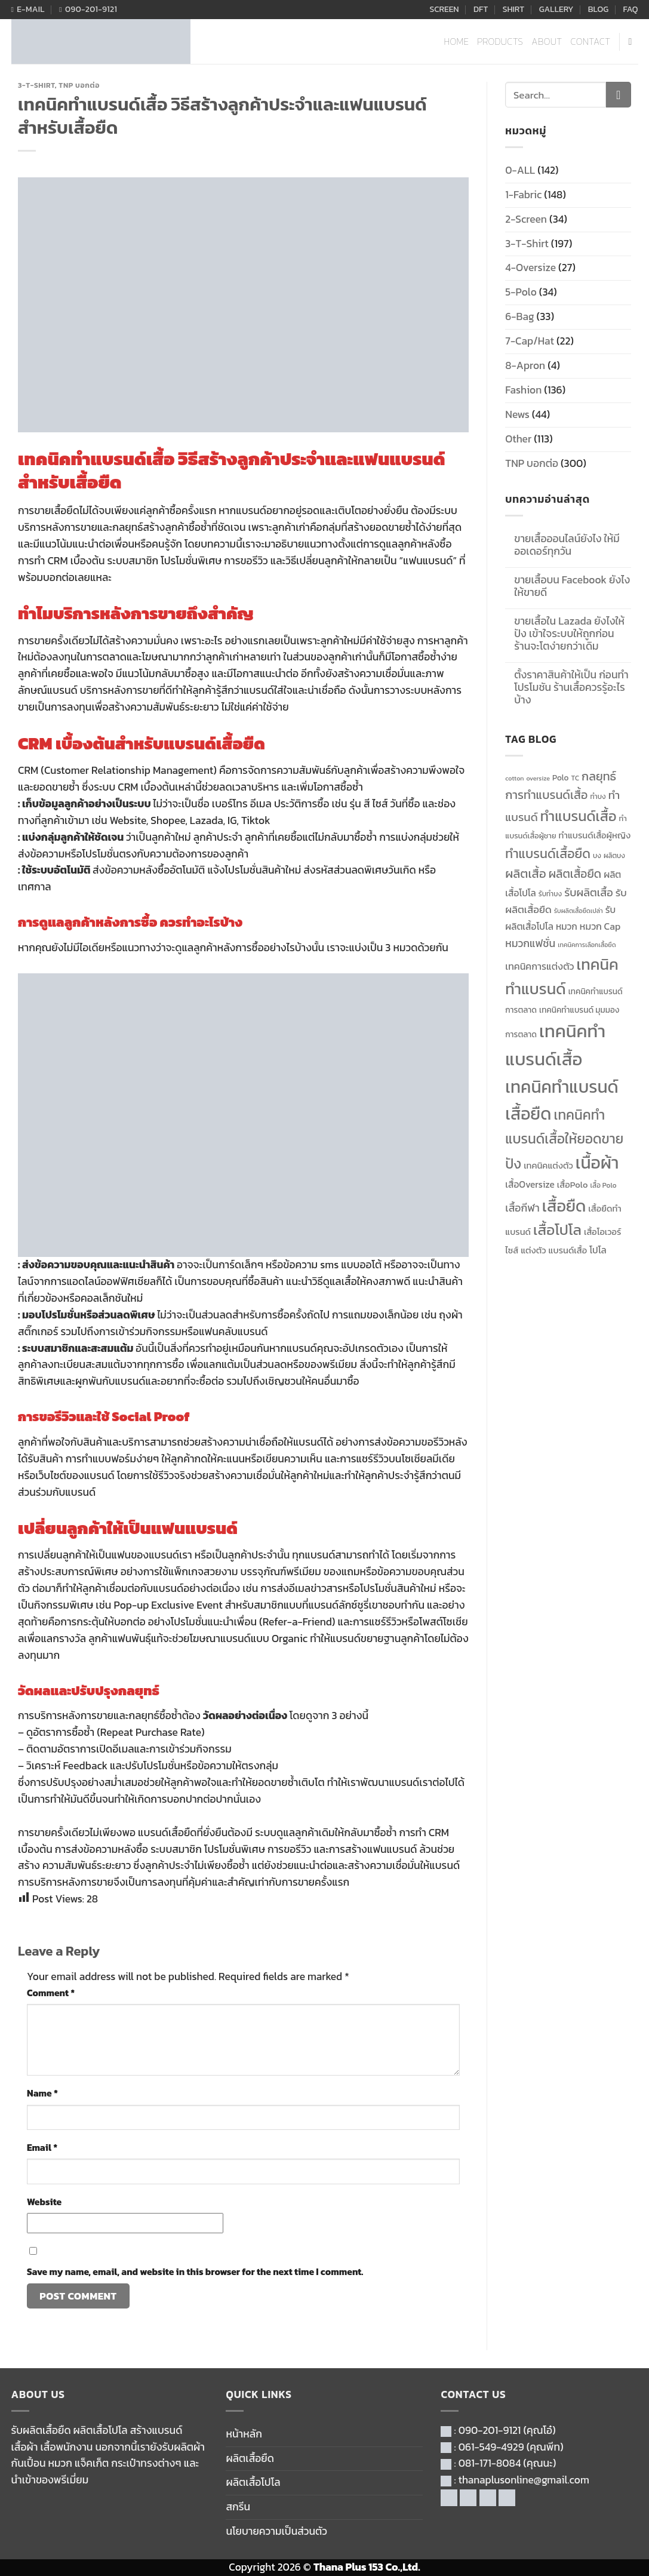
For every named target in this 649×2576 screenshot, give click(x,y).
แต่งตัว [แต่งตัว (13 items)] (533, 1250)
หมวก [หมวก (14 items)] (566, 926)
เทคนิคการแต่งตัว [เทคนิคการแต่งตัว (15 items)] (539, 966)
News (517, 414)
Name (42, 2093)
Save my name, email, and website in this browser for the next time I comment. (195, 2272)
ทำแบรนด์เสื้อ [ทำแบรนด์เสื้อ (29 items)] (578, 816)
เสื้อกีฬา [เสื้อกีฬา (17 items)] (522, 1208)
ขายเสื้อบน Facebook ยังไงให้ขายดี (572, 586)
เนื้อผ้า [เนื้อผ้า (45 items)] (597, 1162)
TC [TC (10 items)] (575, 778)
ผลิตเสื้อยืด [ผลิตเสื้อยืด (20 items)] (575, 874)
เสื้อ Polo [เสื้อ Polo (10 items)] (603, 1185)
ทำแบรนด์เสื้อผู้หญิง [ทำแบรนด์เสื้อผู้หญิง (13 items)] (595, 835)
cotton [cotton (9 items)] (514, 778)
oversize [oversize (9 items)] (538, 778)
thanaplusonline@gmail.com (524, 2480)
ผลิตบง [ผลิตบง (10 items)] (614, 855)
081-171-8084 (490, 2463)
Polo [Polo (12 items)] (560, 777)
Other (518, 439)
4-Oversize (530, 267)
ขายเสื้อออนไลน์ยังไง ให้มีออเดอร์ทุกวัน (567, 545)
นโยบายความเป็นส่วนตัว (276, 2531)
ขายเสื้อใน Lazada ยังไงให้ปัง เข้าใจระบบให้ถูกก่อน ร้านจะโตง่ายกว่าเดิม (569, 634)
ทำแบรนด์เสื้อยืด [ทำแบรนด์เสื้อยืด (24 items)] (547, 853)
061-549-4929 (491, 2447)
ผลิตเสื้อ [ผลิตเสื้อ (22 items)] (525, 874)
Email (42, 2147)
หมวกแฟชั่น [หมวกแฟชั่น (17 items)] (530, 943)
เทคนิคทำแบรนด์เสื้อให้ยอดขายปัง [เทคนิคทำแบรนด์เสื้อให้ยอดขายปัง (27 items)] (564, 1139)
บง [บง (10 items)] (597, 855)
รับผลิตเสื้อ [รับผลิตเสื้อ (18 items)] (588, 892)
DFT (480, 9)
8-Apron (525, 365)
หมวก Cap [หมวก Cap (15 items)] (600, 926)
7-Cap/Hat (529, 341)
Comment (51, 1993)
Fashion (523, 390)
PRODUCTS (500, 41)
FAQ (630, 9)
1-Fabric (523, 194)
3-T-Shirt (36, 85)
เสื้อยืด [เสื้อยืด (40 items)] (564, 1206)
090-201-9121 (490, 2430)
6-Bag (519, 316)
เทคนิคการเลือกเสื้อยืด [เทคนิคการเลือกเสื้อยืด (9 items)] (587, 944)
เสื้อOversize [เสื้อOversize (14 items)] (530, 1184)
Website (44, 2202)
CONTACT (591, 41)
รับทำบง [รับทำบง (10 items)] (550, 894)
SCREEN (444, 9)
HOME (456, 41)
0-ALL (520, 170)
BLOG (598, 9)
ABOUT (546, 41)
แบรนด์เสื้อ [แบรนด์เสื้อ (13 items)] (568, 1250)
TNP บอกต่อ (79, 85)
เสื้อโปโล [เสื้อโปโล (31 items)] (557, 1230)
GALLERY (556, 9)
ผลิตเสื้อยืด (249, 2458)
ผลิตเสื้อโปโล (253, 2482)
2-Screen (526, 219)
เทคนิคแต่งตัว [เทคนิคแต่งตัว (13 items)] (548, 1165)
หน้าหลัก (244, 2434)
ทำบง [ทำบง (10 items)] (597, 796)
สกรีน (238, 2506)
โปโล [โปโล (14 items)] (598, 1250)
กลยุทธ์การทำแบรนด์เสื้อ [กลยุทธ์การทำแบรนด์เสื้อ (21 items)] (560, 785)
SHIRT (514, 9)
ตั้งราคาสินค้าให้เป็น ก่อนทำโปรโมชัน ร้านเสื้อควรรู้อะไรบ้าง (571, 687)
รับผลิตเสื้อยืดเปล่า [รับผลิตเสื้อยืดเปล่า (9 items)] (578, 910)
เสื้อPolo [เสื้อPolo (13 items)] (572, 1184)
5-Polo (521, 292)
